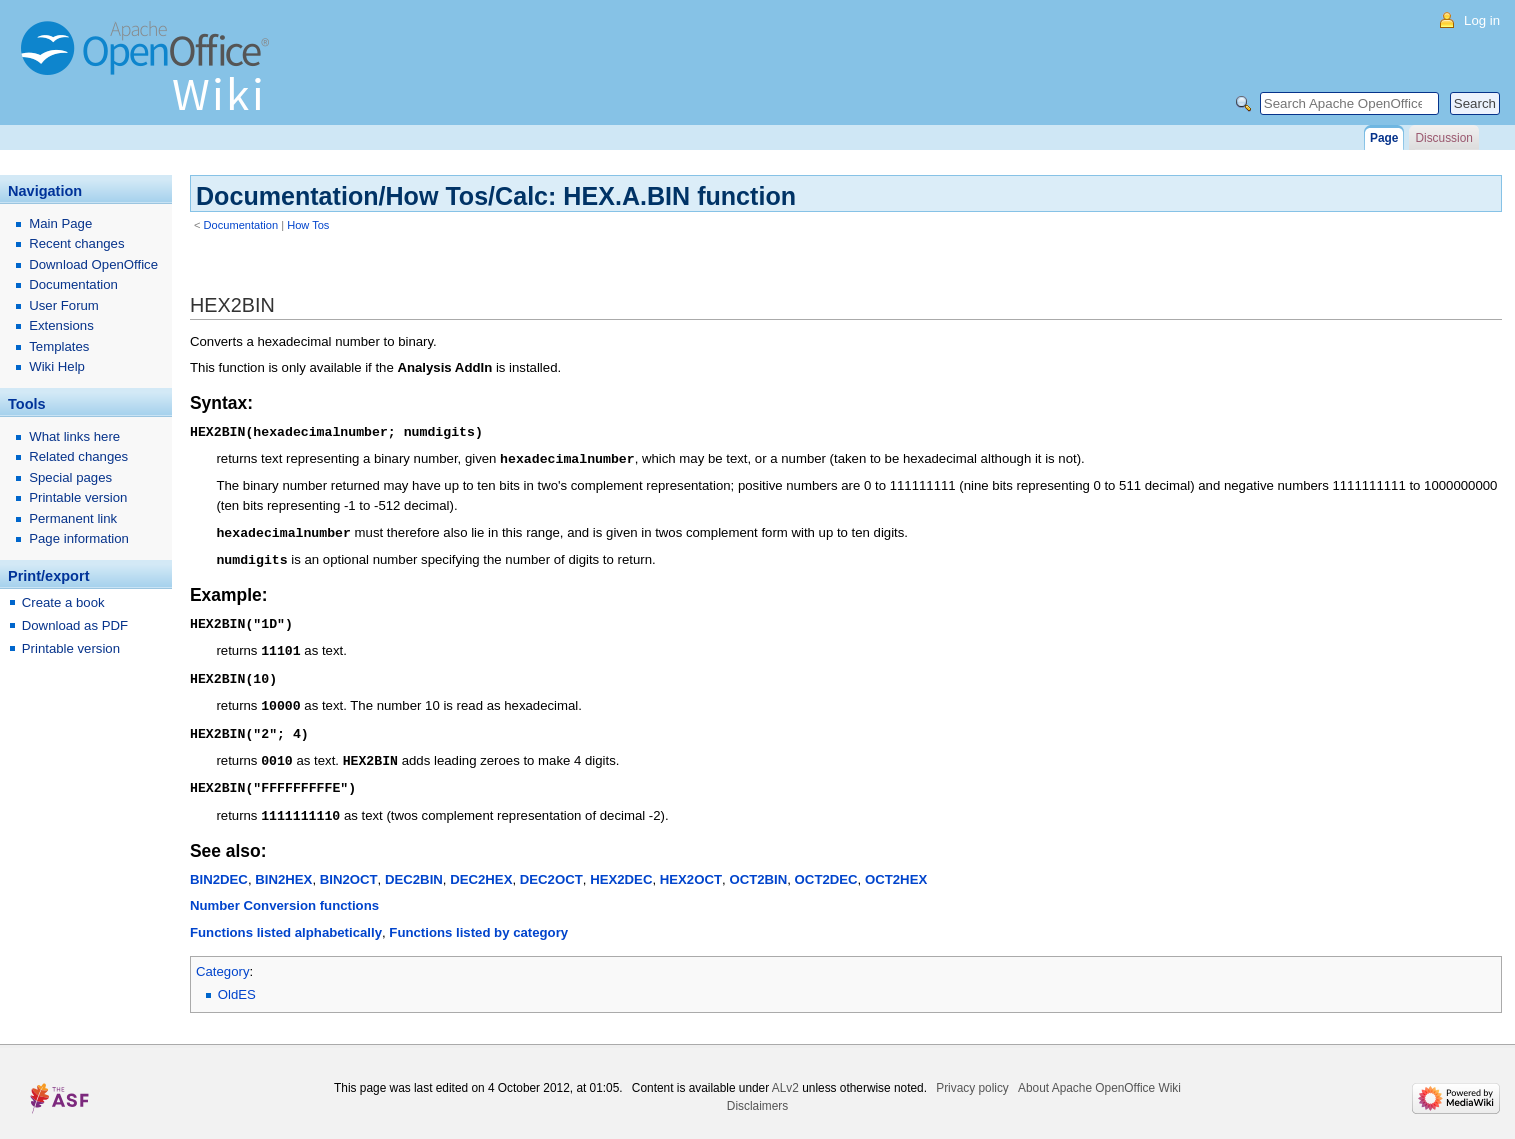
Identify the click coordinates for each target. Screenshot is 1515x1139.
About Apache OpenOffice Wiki (1099, 1076)
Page (1384, 138)
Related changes (78, 456)
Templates (59, 346)
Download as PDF (75, 625)
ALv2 (785, 1076)
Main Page (60, 223)
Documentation (241, 225)
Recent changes (76, 243)
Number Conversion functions (284, 893)
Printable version (78, 497)
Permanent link (73, 518)
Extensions (61, 325)
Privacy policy (972, 1076)
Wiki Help (57, 366)
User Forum (64, 305)
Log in (1482, 20)
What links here (74, 436)
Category (223, 959)
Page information (79, 538)
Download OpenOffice (93, 264)
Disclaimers (757, 1094)
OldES (237, 982)
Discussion (1443, 138)
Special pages (70, 477)
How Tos (308, 225)
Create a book (63, 602)
